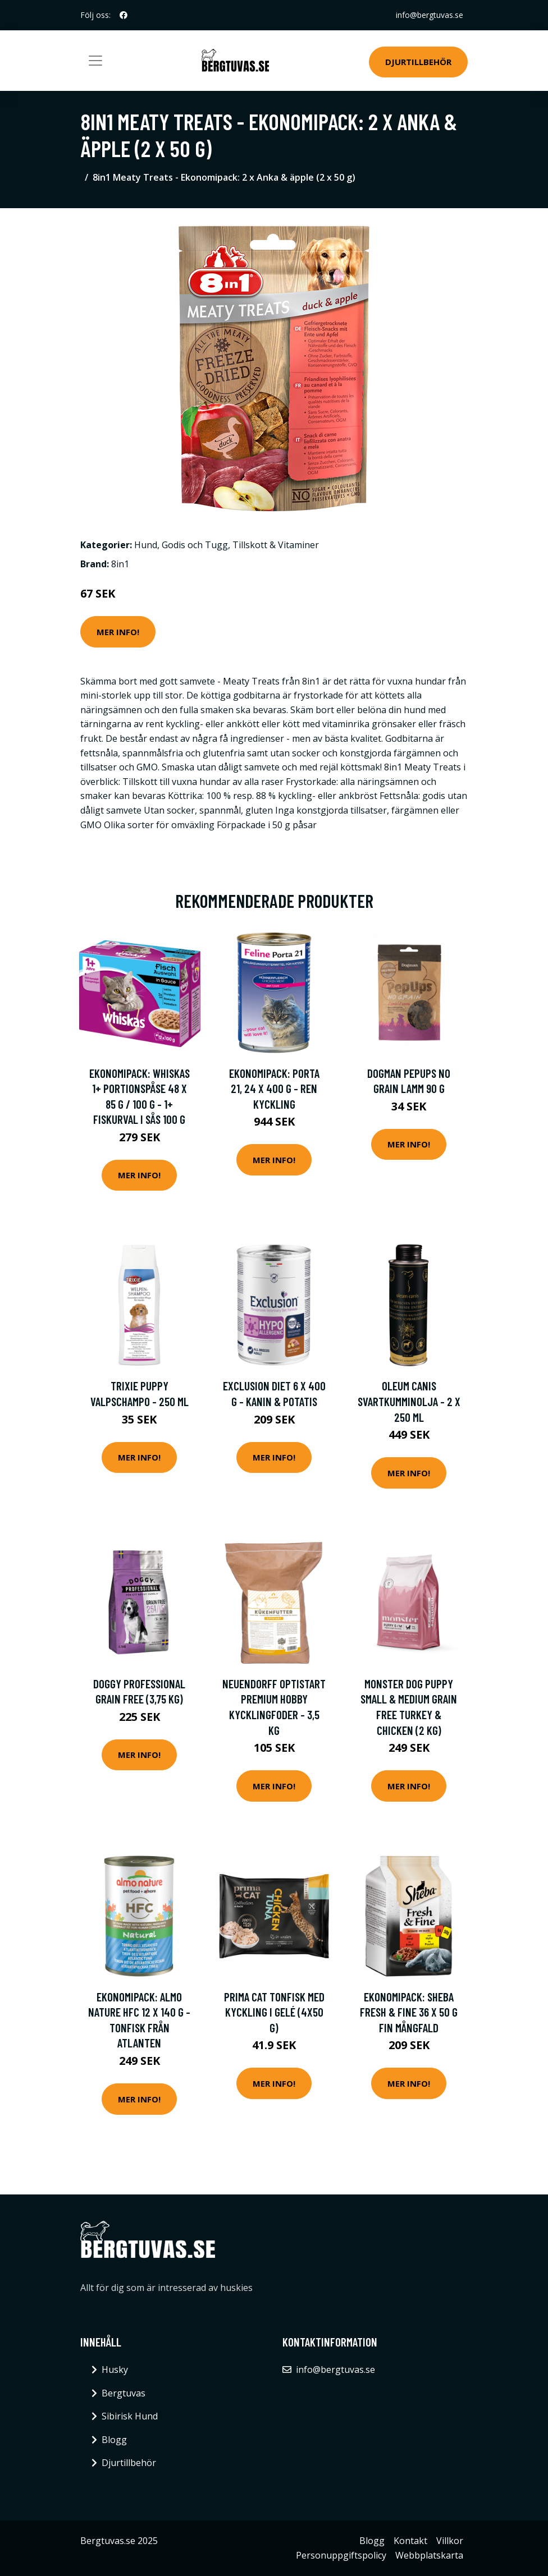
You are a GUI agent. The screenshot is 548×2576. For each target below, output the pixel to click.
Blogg (114, 2439)
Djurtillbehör (418, 61)
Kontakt (410, 2540)
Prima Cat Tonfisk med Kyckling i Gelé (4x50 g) (274, 2012)
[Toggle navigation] (95, 60)
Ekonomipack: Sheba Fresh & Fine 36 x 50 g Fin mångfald (409, 2012)
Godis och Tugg (195, 545)
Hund (145, 545)
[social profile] (123, 15)
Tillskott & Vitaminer (275, 545)
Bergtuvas (123, 2393)
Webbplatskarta (429, 2555)
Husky (115, 2369)
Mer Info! (118, 631)
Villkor (449, 2540)
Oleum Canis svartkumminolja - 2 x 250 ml (409, 1401)
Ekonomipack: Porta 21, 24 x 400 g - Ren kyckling (274, 1088)
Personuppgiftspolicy (341, 2555)
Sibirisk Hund (130, 2416)
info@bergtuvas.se (429, 15)
